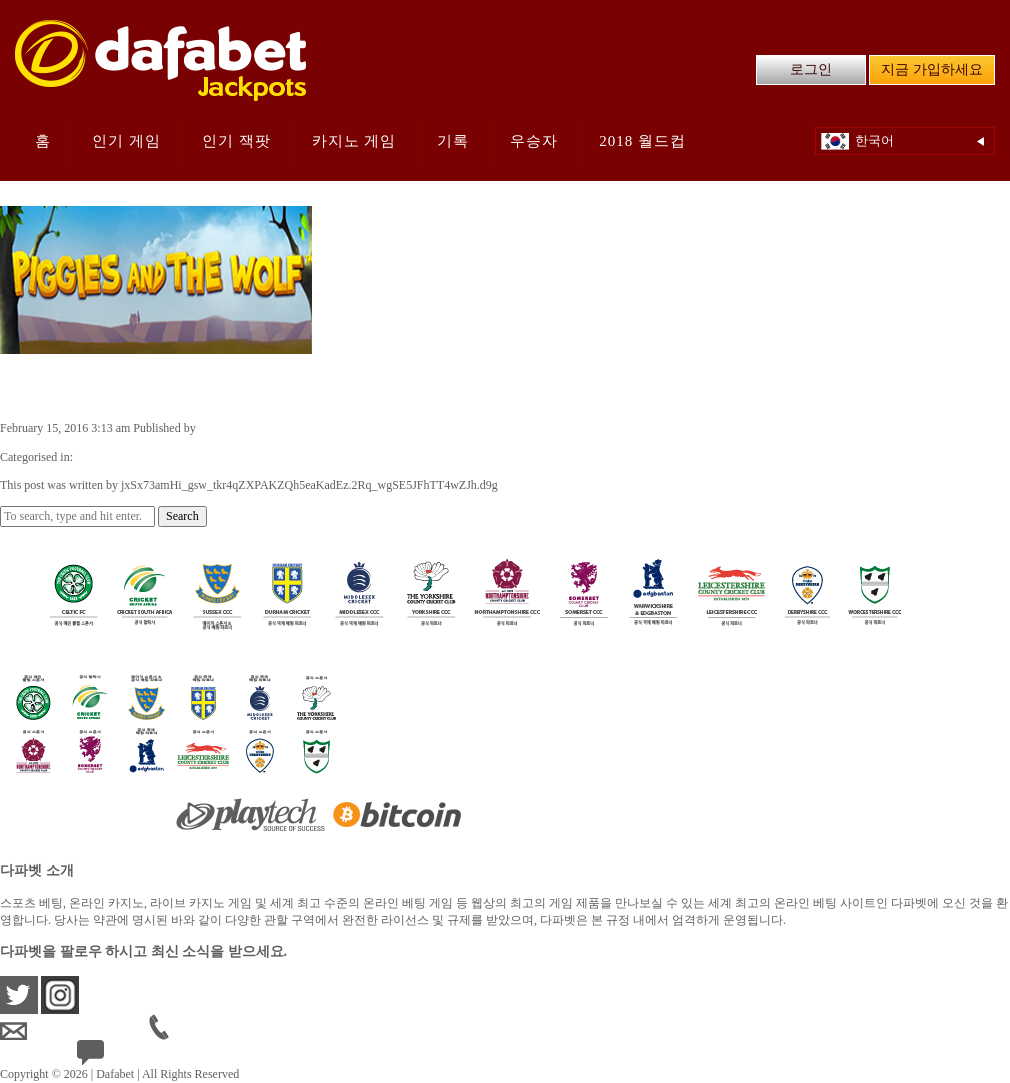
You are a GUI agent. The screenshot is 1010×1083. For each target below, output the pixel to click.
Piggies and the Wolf (105, 386)
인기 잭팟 (236, 141)
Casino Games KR (120, 457)
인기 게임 (126, 141)
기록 (453, 141)
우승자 (534, 141)
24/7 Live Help (128, 1057)
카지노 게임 (354, 141)
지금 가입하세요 (932, 69)
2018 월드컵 (642, 141)
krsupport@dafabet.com (74, 1031)
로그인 (811, 69)
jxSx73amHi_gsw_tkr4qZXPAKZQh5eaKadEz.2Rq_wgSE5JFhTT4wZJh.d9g (387, 428)
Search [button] (182, 516)
